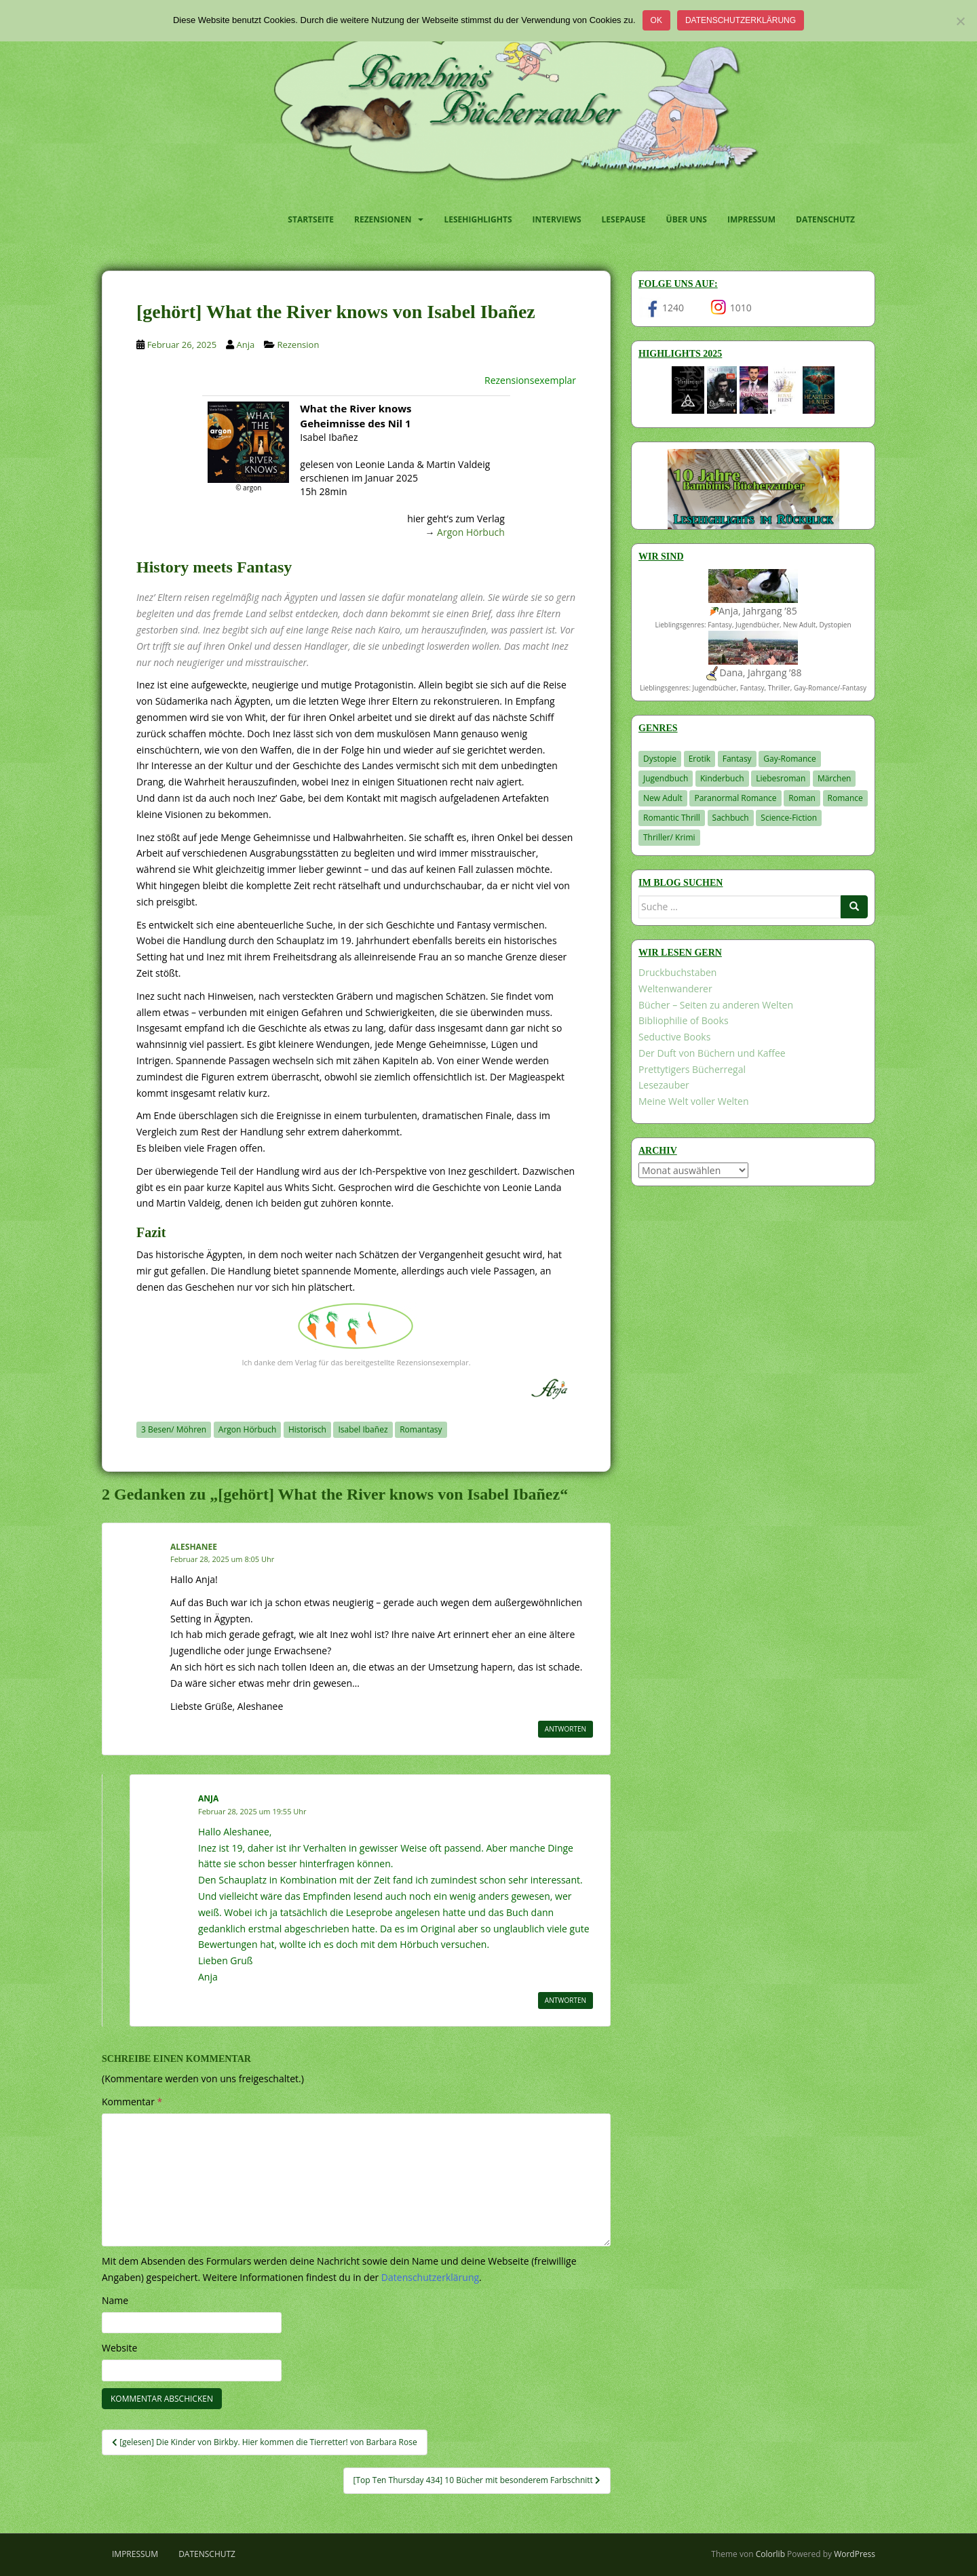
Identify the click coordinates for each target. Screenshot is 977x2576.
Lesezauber (663, 1084)
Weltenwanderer (675, 988)
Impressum (751, 219)
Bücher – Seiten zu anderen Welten (715, 1004)
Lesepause (624, 219)
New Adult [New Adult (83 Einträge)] (663, 798)
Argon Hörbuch (471, 532)
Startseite (311, 219)
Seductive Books (674, 1036)
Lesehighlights (478, 219)
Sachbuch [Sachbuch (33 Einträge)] (730, 817)
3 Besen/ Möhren (173, 1429)
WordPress (854, 2554)
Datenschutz (825, 219)
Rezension (298, 344)
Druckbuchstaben (677, 972)
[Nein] (960, 21)
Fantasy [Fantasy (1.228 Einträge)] (737, 758)
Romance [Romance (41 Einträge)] (845, 798)
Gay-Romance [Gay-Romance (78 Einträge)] (789, 758)
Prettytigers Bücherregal (692, 1069)
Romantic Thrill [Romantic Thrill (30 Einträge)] (671, 817)
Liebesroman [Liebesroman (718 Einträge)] (780, 778)
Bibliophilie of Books (683, 1020)
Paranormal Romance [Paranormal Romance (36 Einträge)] (735, 798)
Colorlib (770, 2554)
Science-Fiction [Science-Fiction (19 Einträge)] (789, 817)
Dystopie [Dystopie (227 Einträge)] (659, 758)
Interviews (557, 219)
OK (656, 20)
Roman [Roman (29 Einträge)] (802, 798)
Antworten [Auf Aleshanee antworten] (565, 1729)
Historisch (307, 1429)
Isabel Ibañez (362, 1429)
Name (115, 2300)
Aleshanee (193, 1547)
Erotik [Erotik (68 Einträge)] (699, 758)
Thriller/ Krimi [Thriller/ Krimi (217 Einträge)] (669, 837)
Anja (245, 344)
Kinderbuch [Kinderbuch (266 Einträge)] (722, 778)
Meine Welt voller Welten (693, 1101)
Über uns (686, 219)
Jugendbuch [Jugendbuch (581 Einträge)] (665, 778)
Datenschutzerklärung (740, 20)
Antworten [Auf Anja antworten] (565, 2000)
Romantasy (421, 1429)
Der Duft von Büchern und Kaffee (712, 1053)
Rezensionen (382, 219)
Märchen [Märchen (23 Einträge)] (834, 778)
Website (119, 2347)
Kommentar (132, 2101)
